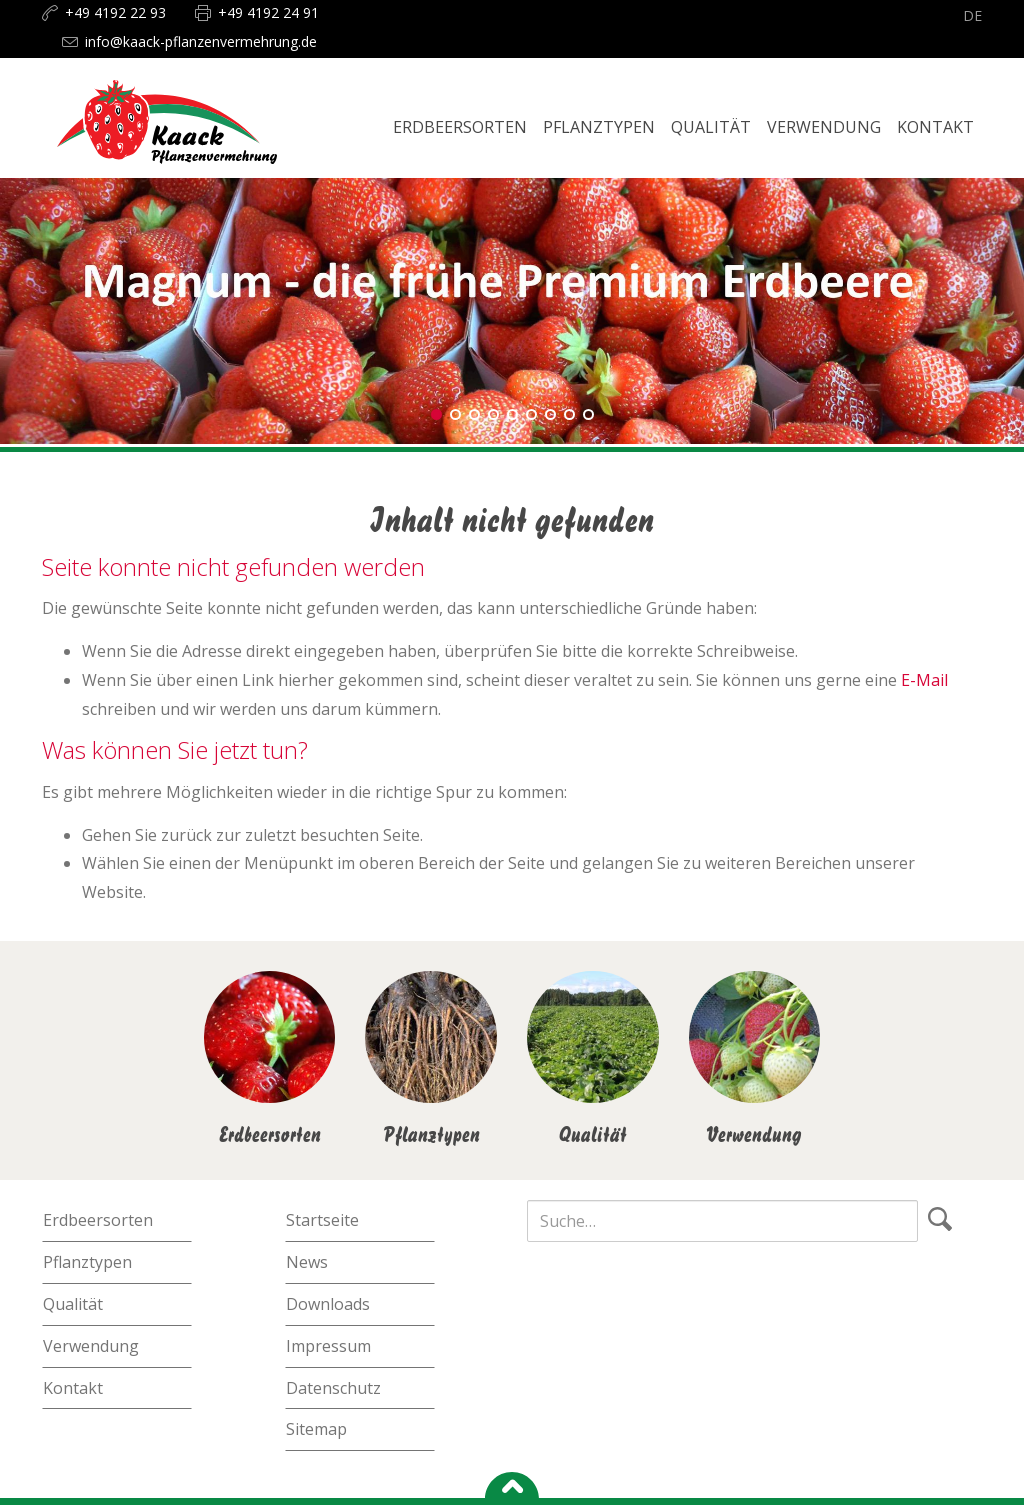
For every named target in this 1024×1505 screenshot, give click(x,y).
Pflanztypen (87, 1262)
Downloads (328, 1304)
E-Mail (924, 680)
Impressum (328, 1346)
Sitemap (316, 1429)
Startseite (322, 1220)
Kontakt (73, 1388)
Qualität (73, 1304)
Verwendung (91, 1346)
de (972, 15)
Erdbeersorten (98, 1220)
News (307, 1262)
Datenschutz (333, 1388)
